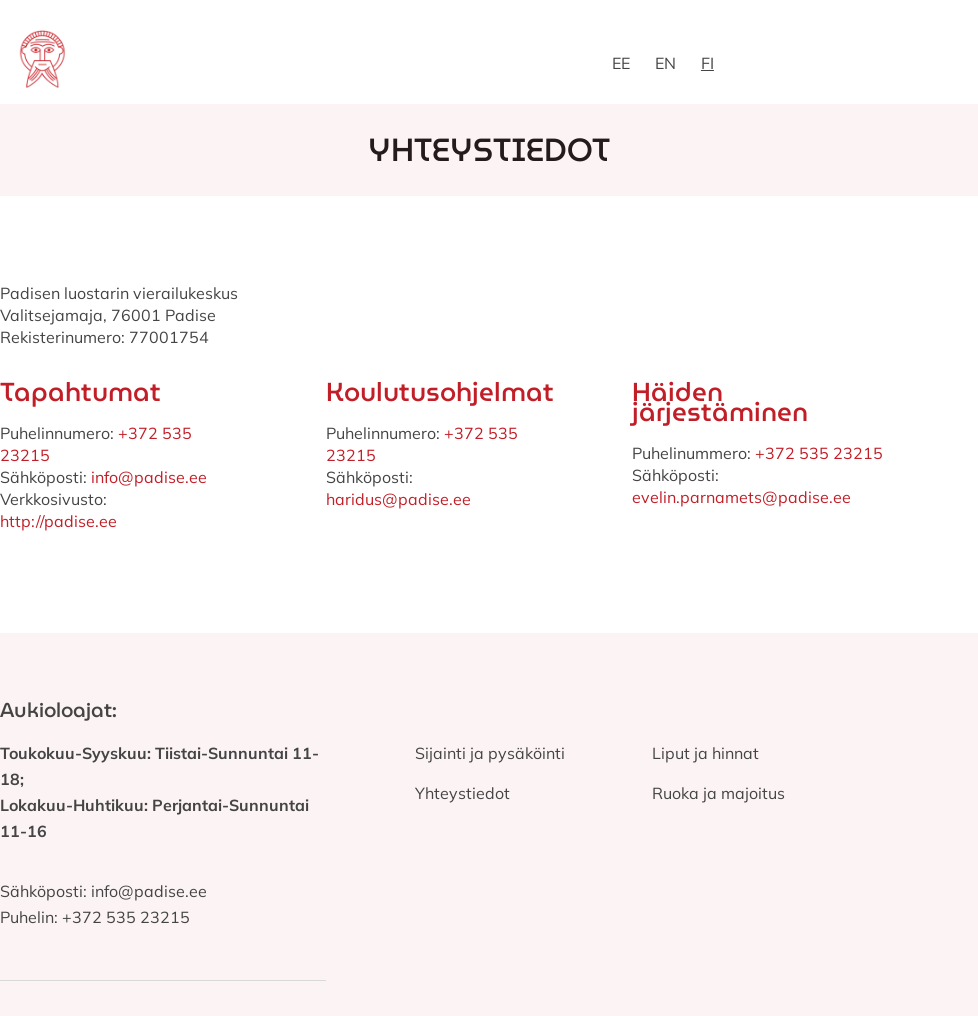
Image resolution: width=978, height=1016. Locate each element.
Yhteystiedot (462, 793)
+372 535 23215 (819, 453)
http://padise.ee (58, 521)
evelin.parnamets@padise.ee (741, 497)
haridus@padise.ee (398, 499)
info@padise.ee (147, 477)
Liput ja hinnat (705, 753)
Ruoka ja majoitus (718, 793)
